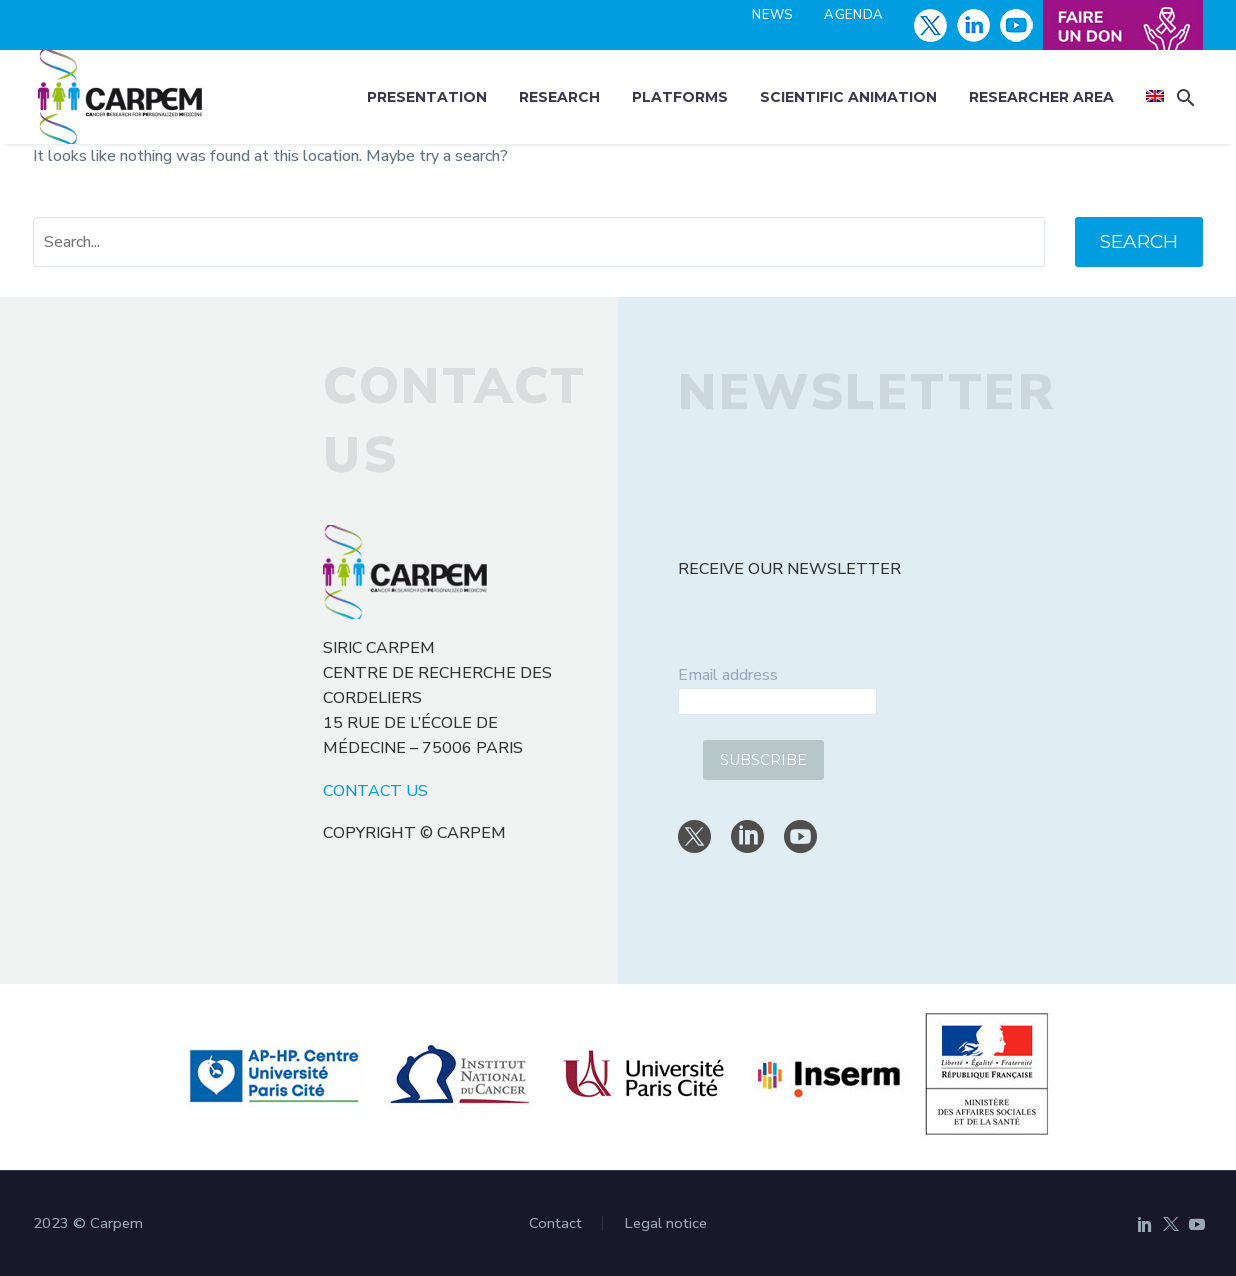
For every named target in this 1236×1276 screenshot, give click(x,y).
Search (1139, 241)
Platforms (680, 97)
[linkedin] (747, 836)
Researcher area (1041, 97)
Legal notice (665, 1223)
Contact (555, 1223)
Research (559, 97)
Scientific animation (848, 97)
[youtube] (800, 836)
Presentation (427, 97)
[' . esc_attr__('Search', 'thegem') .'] (539, 242)
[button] (1186, 97)
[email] (777, 701)
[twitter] (694, 836)
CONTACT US (375, 791)
